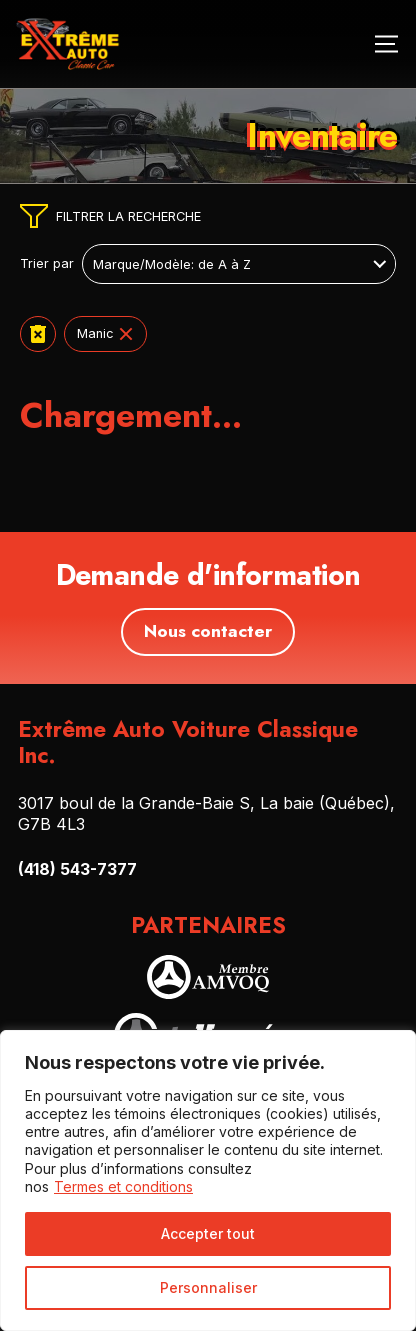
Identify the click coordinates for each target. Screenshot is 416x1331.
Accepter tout (208, 1233)
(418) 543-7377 (77, 869)
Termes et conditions (123, 1186)
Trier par (47, 264)
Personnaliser (208, 1287)
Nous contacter (208, 631)
